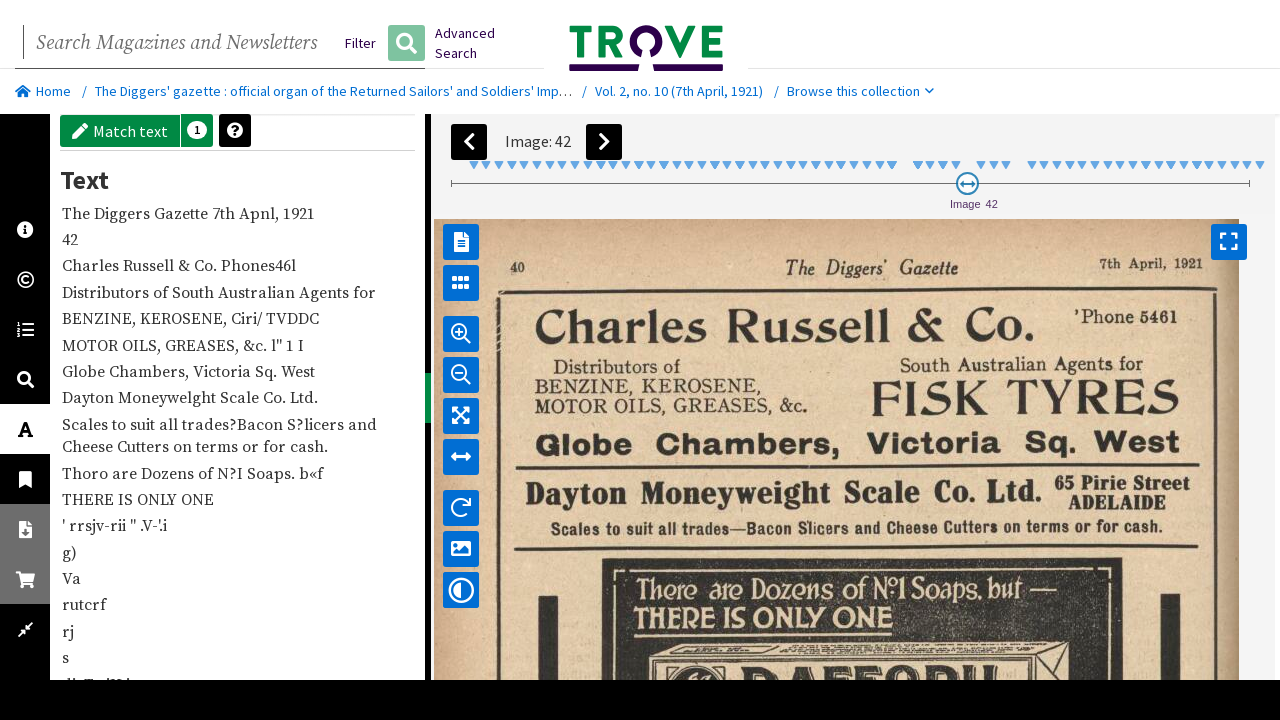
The (78, 213)
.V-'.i (155, 525)
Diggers (124, 213)
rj (70, 631)
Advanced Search (465, 43)
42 (72, 239)
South (195, 292)
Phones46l (260, 265)
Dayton (90, 397)
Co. (207, 265)
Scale (241, 397)
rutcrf (86, 604)
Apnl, (261, 213)
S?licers (317, 424)
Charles (92, 265)
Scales (87, 424)
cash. (311, 446)
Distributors (107, 292)
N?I (232, 473)
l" (278, 345)
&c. (257, 345)
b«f (313, 473)
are (126, 473)
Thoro (87, 473)
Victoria (224, 371)
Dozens (169, 473)
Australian (258, 292)
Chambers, (151, 371)
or (252, 446)
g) (71, 552)
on (184, 446)
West (300, 371)
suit (144, 424)
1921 (301, 213)
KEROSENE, (185, 318)
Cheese (89, 446)
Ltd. (306, 397)
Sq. (268, 371)
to (121, 424)
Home (43, 91)
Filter (360, 43)
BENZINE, (101, 318)
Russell (150, 265)
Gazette (183, 213)
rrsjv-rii (99, 525)
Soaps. (273, 473)
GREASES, (204, 345)
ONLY (159, 499)
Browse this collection (860, 91)
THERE (90, 499)
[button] (197, 130)
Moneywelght (169, 397)
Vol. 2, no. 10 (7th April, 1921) (679, 91)
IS (127, 499)
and (364, 424)
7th (225, 213)
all (170, 424)
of (162, 292)
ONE (199, 499)
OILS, (143, 345)
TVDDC (294, 318)
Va (73, 578)
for (366, 292)
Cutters (145, 446)
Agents (326, 292)
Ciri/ (248, 318)
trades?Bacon (234, 424)
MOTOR (92, 345)
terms (219, 446)
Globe (85, 371)
